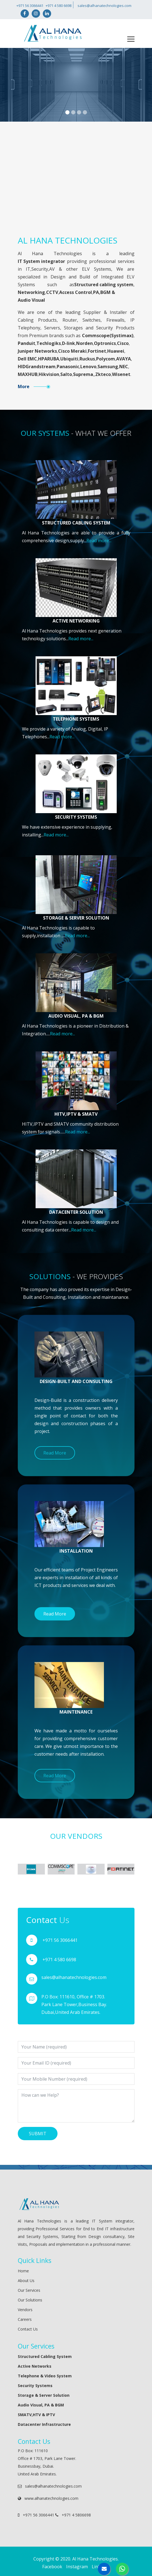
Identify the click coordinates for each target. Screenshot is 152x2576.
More (23, 386)
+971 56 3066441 (29, 5)
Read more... (98, 540)
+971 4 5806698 (73, 2515)
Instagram (77, 2567)
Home (23, 2270)
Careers (25, 2319)
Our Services (29, 2290)
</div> (76, 186)
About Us (26, 2280)
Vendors (25, 2309)
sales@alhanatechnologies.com (103, 5)
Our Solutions (30, 2300)
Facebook (52, 2567)
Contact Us (28, 2329)
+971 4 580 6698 (59, 5)
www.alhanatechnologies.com (48, 2498)
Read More (54, 1453)
